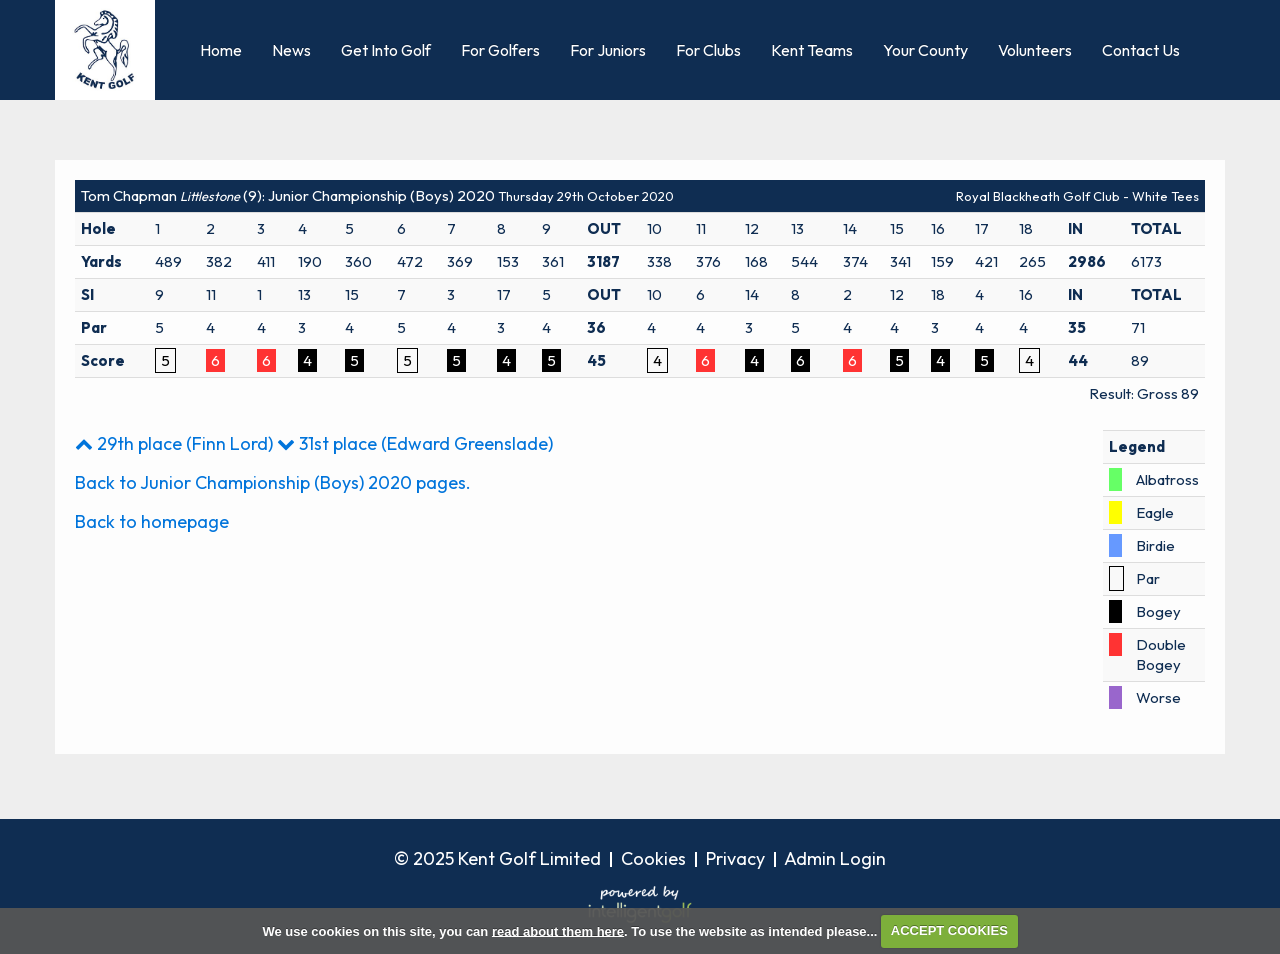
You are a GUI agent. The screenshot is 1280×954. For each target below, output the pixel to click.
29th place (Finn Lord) (174, 443)
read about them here (558, 930)
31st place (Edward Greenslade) (415, 443)
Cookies (653, 858)
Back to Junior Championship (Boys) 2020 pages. (273, 482)
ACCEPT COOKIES (949, 930)
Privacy (735, 858)
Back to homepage (152, 521)
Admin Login (835, 858)
